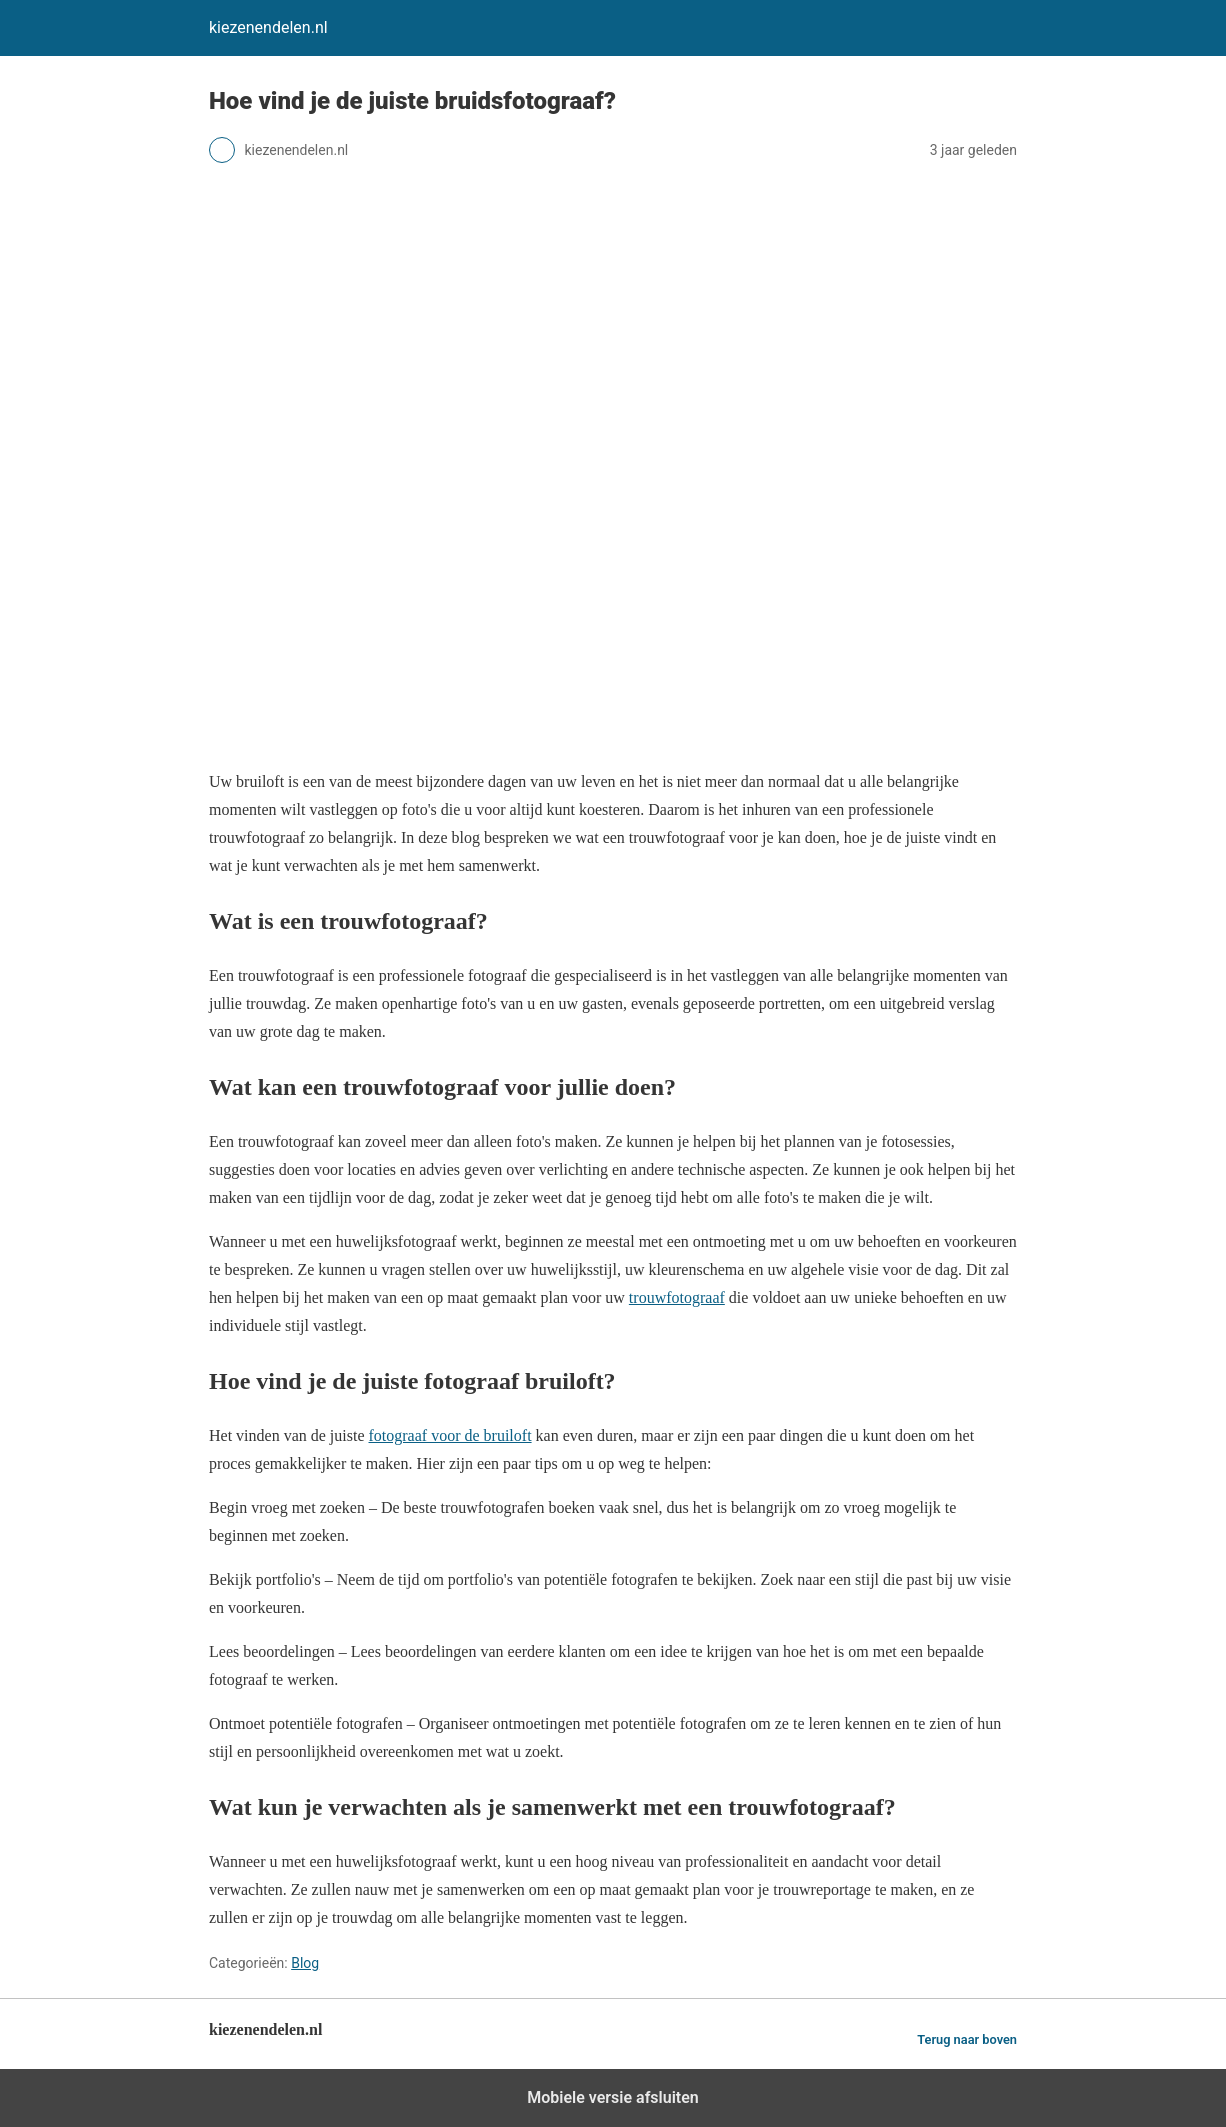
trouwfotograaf (677, 1297)
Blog (305, 1963)
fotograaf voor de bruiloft (450, 1435)
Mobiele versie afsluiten (612, 2097)
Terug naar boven (967, 2039)
